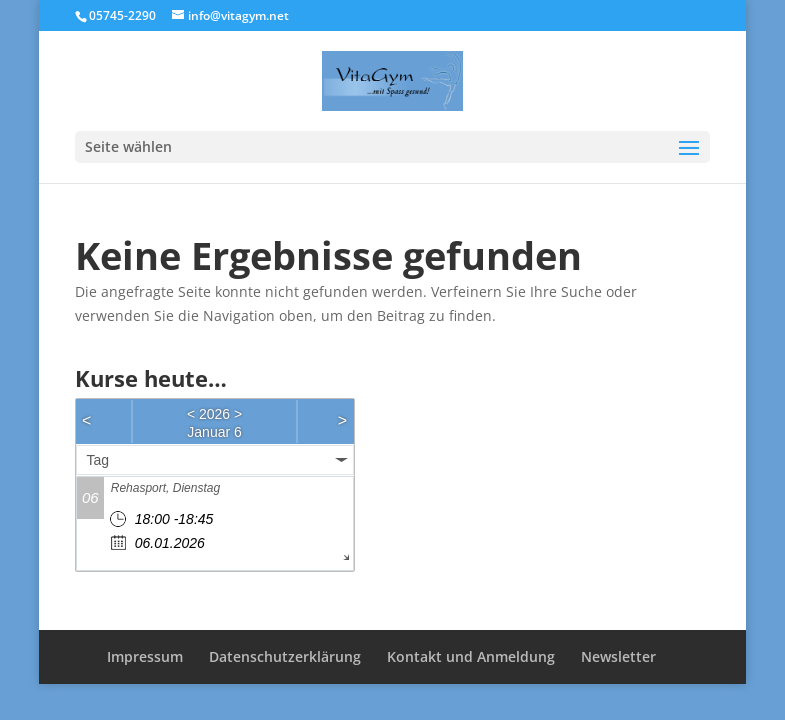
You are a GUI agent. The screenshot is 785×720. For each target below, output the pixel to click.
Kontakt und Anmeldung (471, 656)
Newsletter (618, 656)
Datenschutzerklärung (285, 656)
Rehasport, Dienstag (165, 488)
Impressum (145, 656)
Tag (98, 460)
